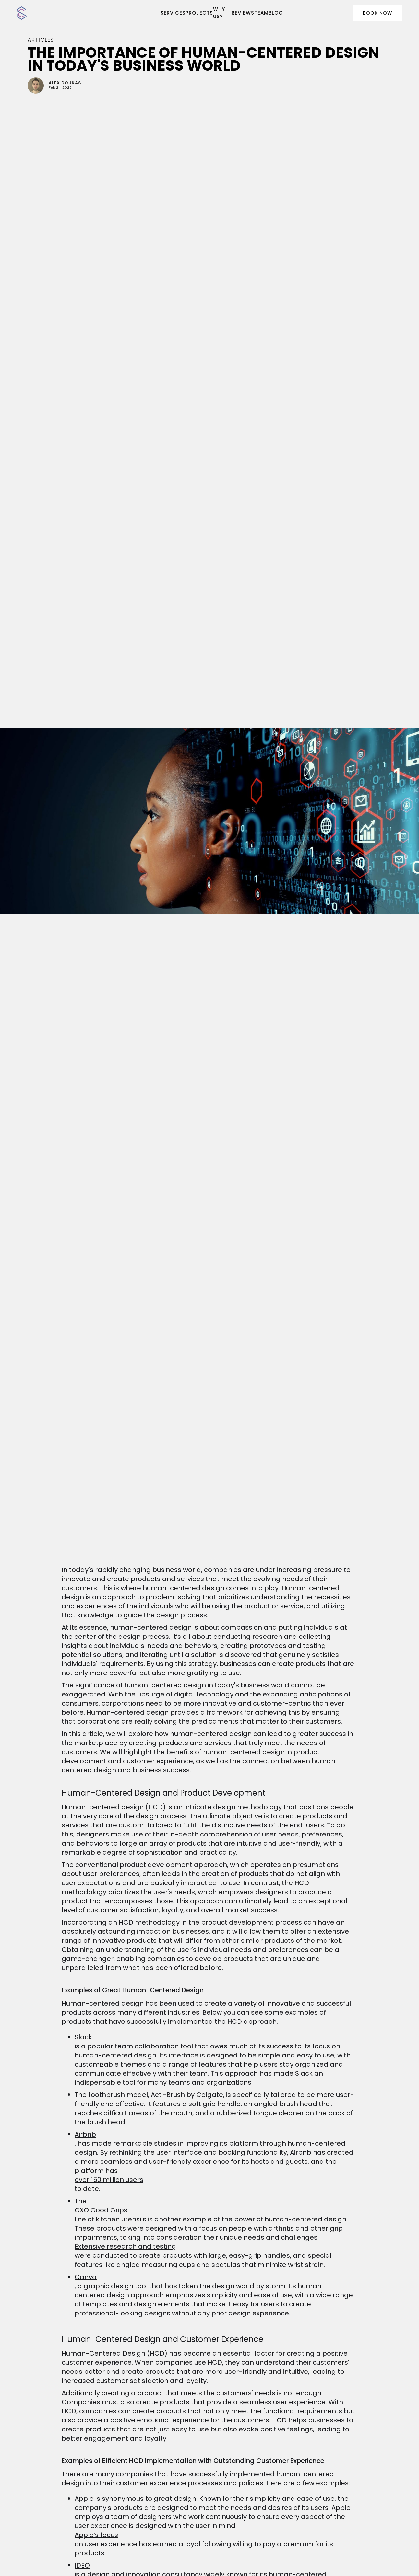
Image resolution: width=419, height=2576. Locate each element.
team (261, 12)
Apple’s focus (96, 2534)
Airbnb (85, 2134)
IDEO (82, 2565)
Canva (86, 2276)
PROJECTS (199, 12)
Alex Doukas (65, 83)
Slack (83, 2037)
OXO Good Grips (101, 2210)
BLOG (276, 12)
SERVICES (173, 12)
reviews (243, 12)
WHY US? (219, 13)
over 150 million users (109, 2179)
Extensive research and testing (125, 2246)
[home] (54, 13)
